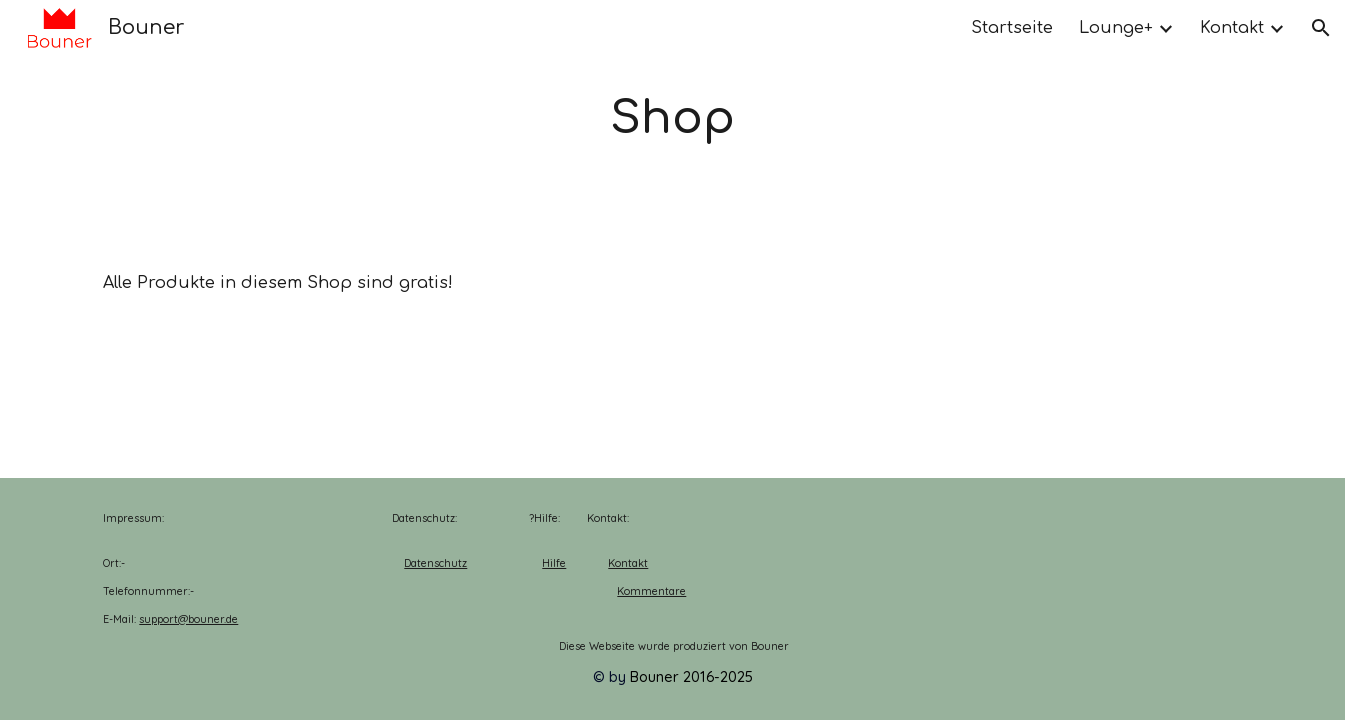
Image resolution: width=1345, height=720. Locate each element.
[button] (1321, 28)
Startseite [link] (1012, 28)
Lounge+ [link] (1116, 28)
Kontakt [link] (1232, 28)
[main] (673, 119)
